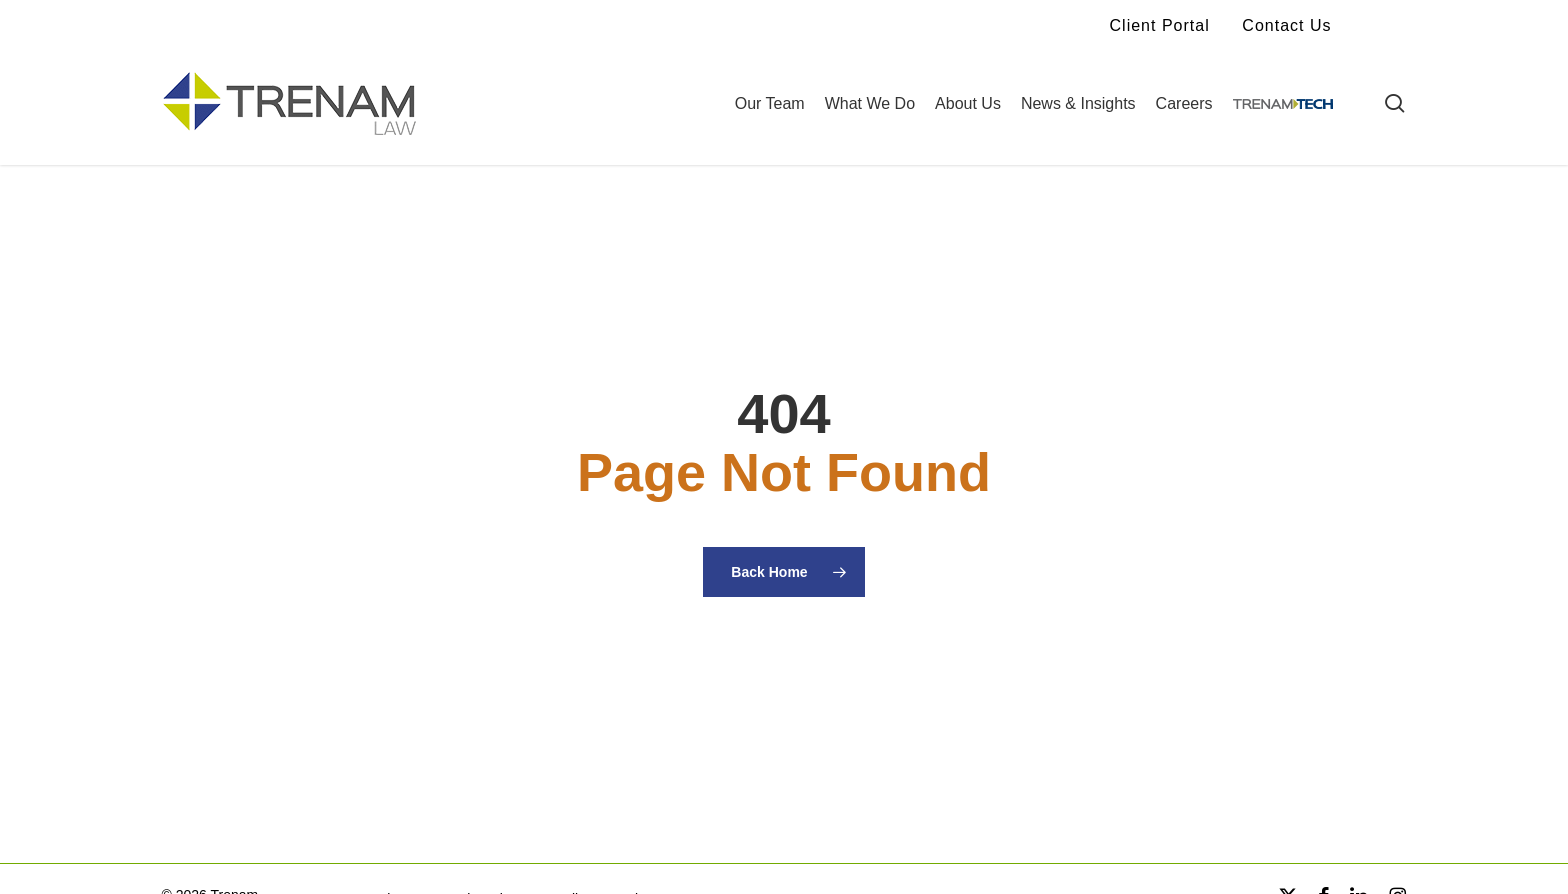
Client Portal (1160, 25)
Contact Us (1286, 25)
